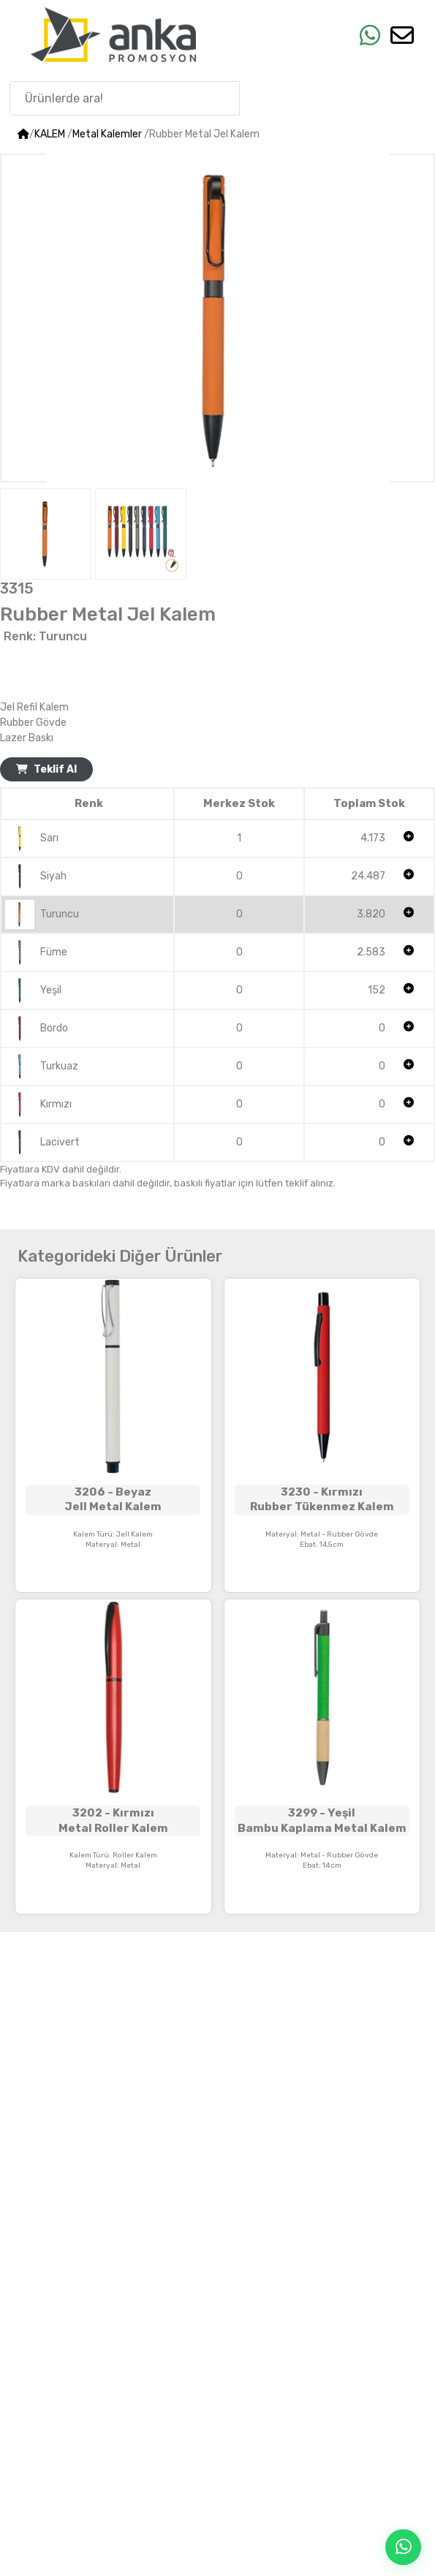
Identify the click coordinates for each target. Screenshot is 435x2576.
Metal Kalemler (107, 134)
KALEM (49, 134)
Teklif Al (46, 769)
